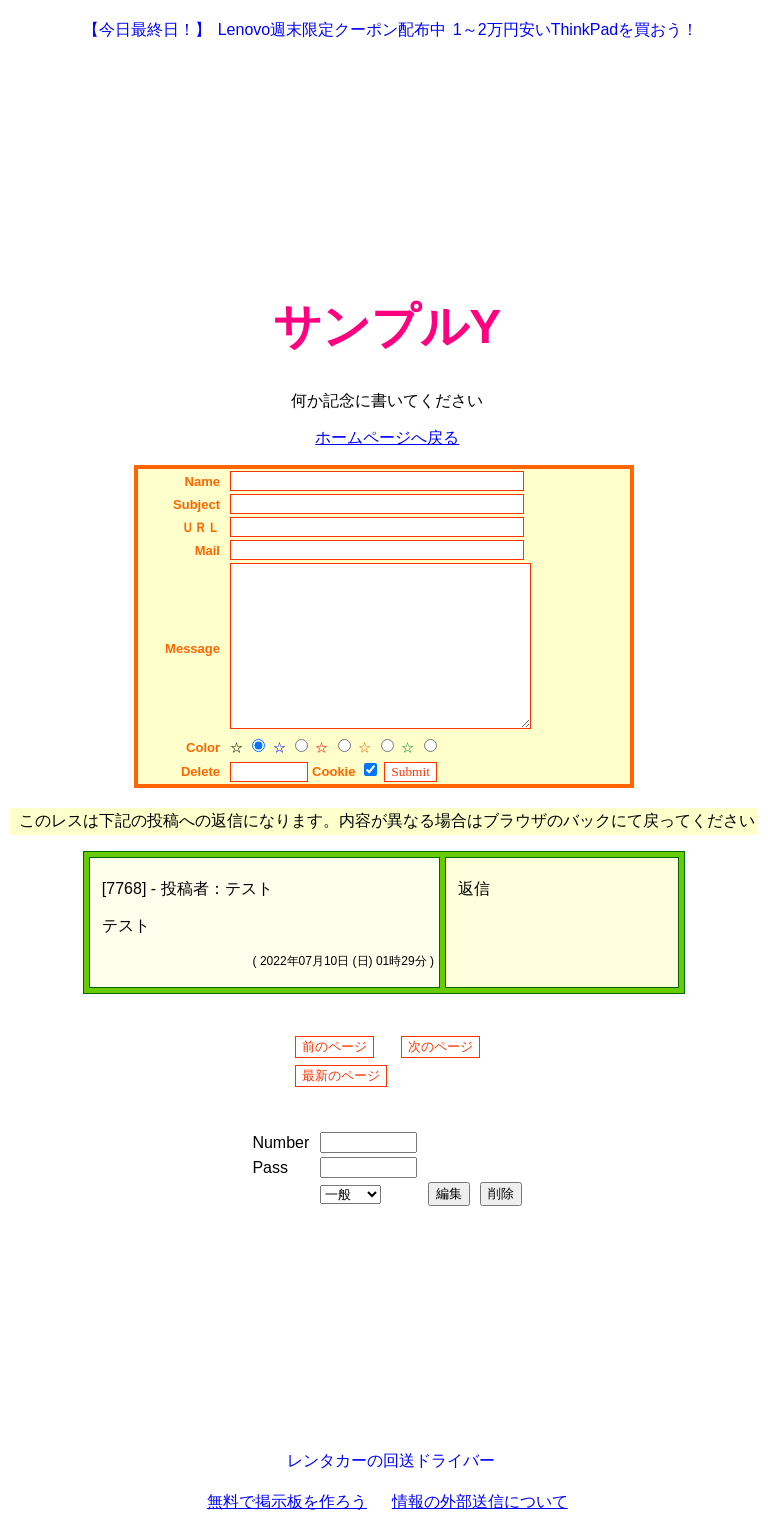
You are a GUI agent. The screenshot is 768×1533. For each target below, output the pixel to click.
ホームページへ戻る (387, 437)
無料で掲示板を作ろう (287, 1501)
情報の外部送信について (480, 1501)
